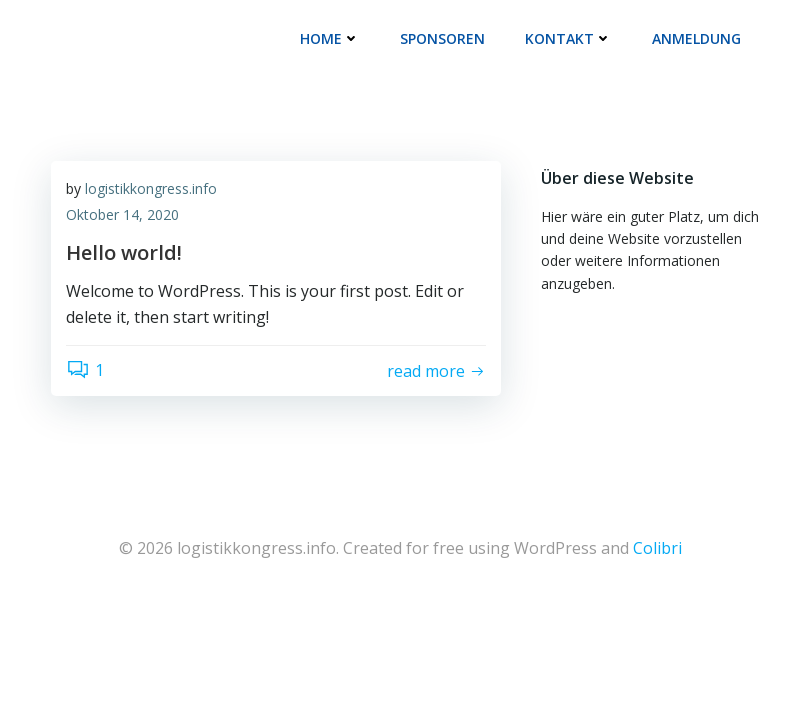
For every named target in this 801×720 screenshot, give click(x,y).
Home (330, 38)
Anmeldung (696, 38)
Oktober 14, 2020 (122, 214)
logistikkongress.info (151, 188)
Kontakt (568, 38)
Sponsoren (442, 38)
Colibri (657, 548)
